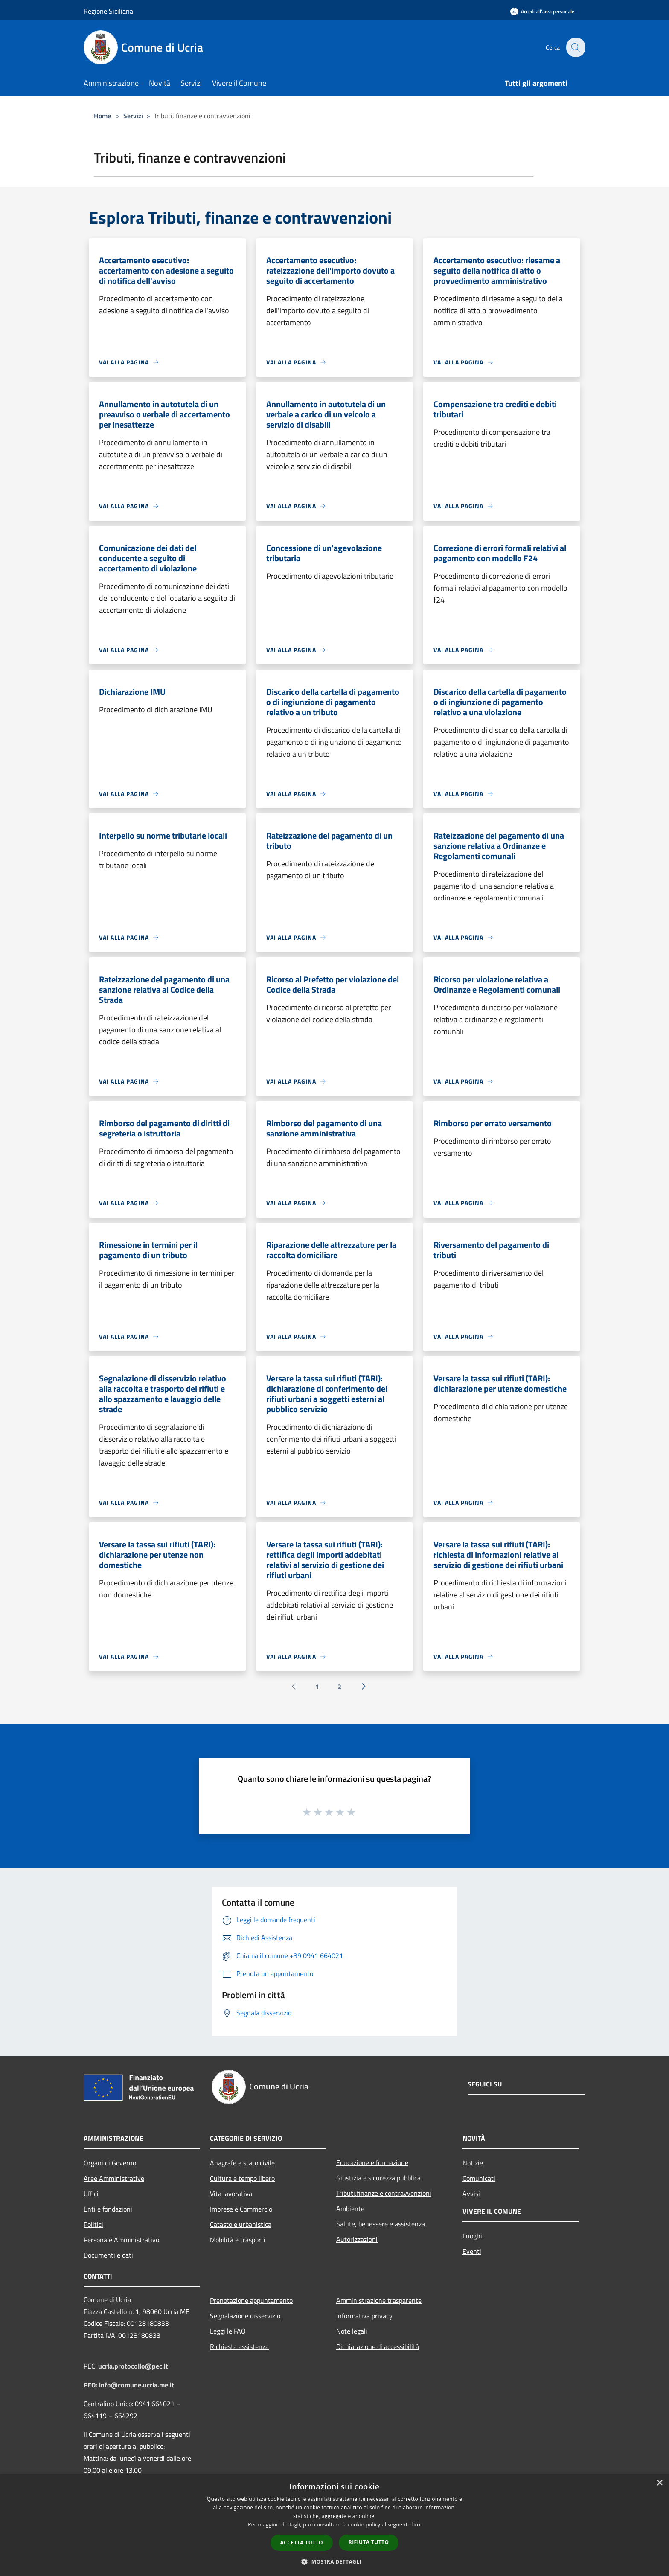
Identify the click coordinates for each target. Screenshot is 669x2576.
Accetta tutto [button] (301, 2542)
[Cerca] (575, 47)
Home (102, 116)
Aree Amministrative (114, 2178)
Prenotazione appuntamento (251, 2300)
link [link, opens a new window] (416, 2524)
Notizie (472, 2163)
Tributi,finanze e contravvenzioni (383, 2193)
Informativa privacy (364, 2316)
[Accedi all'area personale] (542, 11)
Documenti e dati (108, 2255)
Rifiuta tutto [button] (369, 2542)
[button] (334, 2561)
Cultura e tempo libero (242, 2178)
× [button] (659, 2483)
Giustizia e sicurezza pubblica (378, 2178)
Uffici (91, 2193)
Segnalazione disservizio (245, 2316)
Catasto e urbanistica (240, 2224)
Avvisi (471, 2193)
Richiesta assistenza (239, 2346)
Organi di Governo (110, 2163)
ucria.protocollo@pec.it (133, 2366)
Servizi (133, 116)
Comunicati (478, 2178)
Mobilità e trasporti (237, 2240)
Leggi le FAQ (228, 2331)
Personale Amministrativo (121, 2240)
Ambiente (350, 2208)
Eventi (471, 2251)
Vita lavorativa (231, 2193)
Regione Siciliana (108, 11)
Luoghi (472, 2236)
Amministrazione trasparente (379, 2300)
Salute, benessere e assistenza (380, 2224)
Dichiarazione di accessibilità (377, 2346)
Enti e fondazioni (108, 2209)
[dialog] (334, 2525)
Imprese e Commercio (241, 2209)
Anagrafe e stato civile (242, 2163)
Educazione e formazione (372, 2162)
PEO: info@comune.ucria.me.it (129, 2385)
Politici (93, 2224)
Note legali (351, 2331)
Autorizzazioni (357, 2239)
